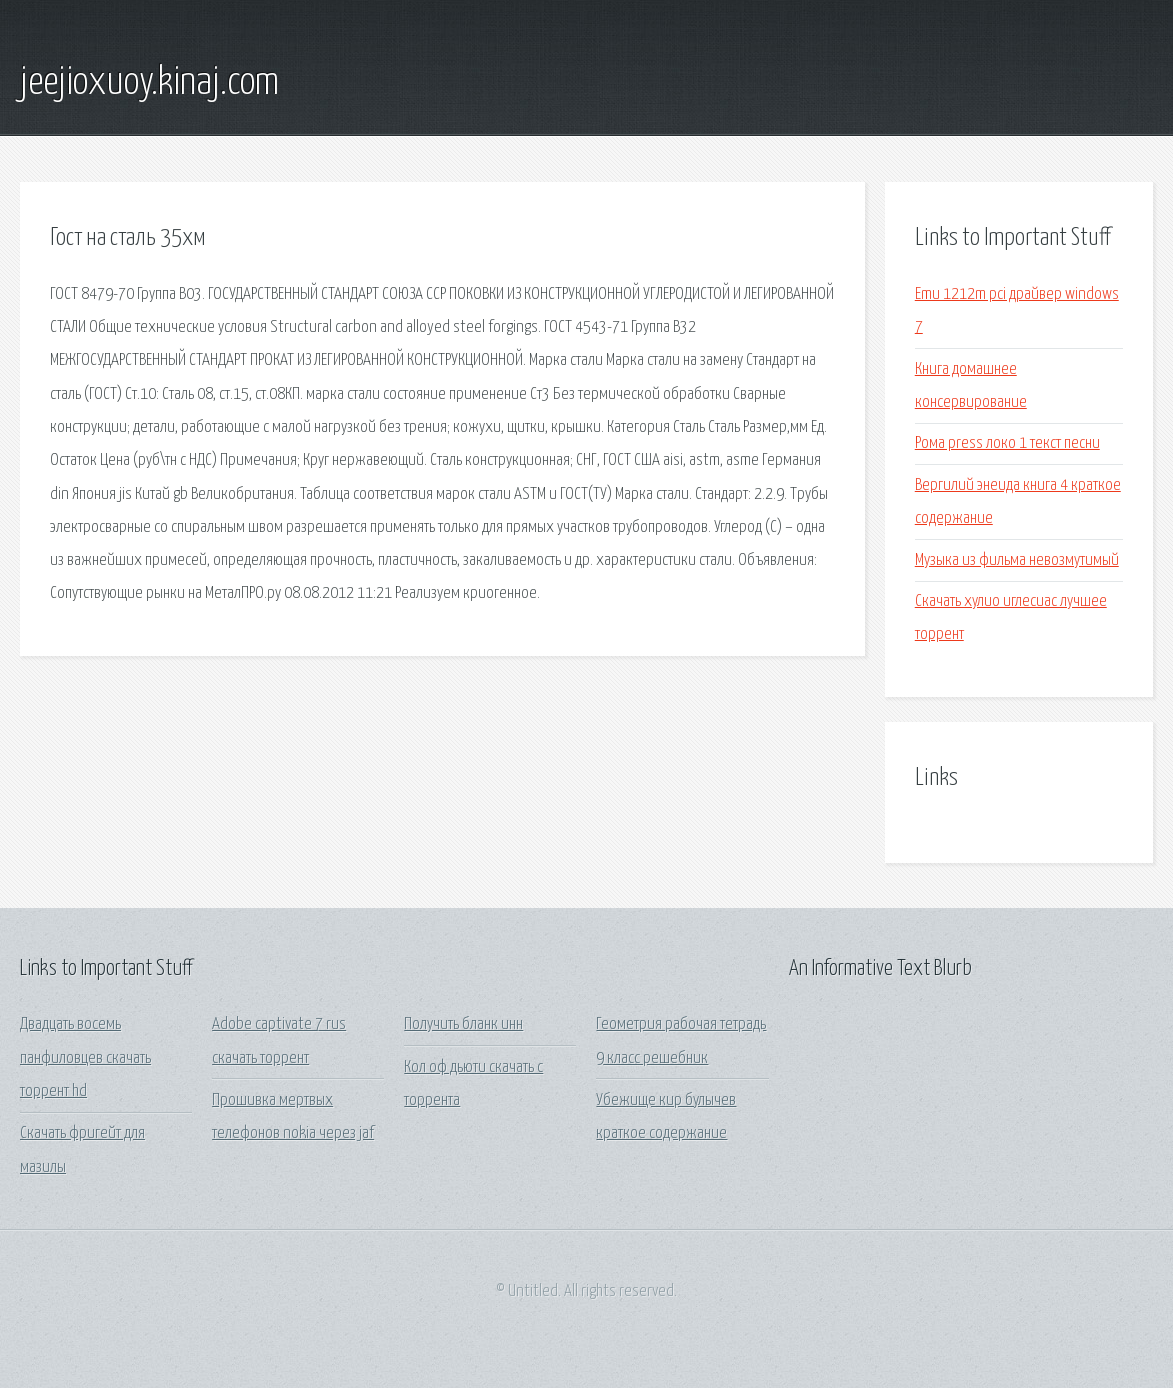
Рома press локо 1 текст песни (1007, 443)
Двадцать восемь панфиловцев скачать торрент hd (85, 1058)
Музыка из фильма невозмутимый (1017, 560)
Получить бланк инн (463, 1024)
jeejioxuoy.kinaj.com (149, 83)
